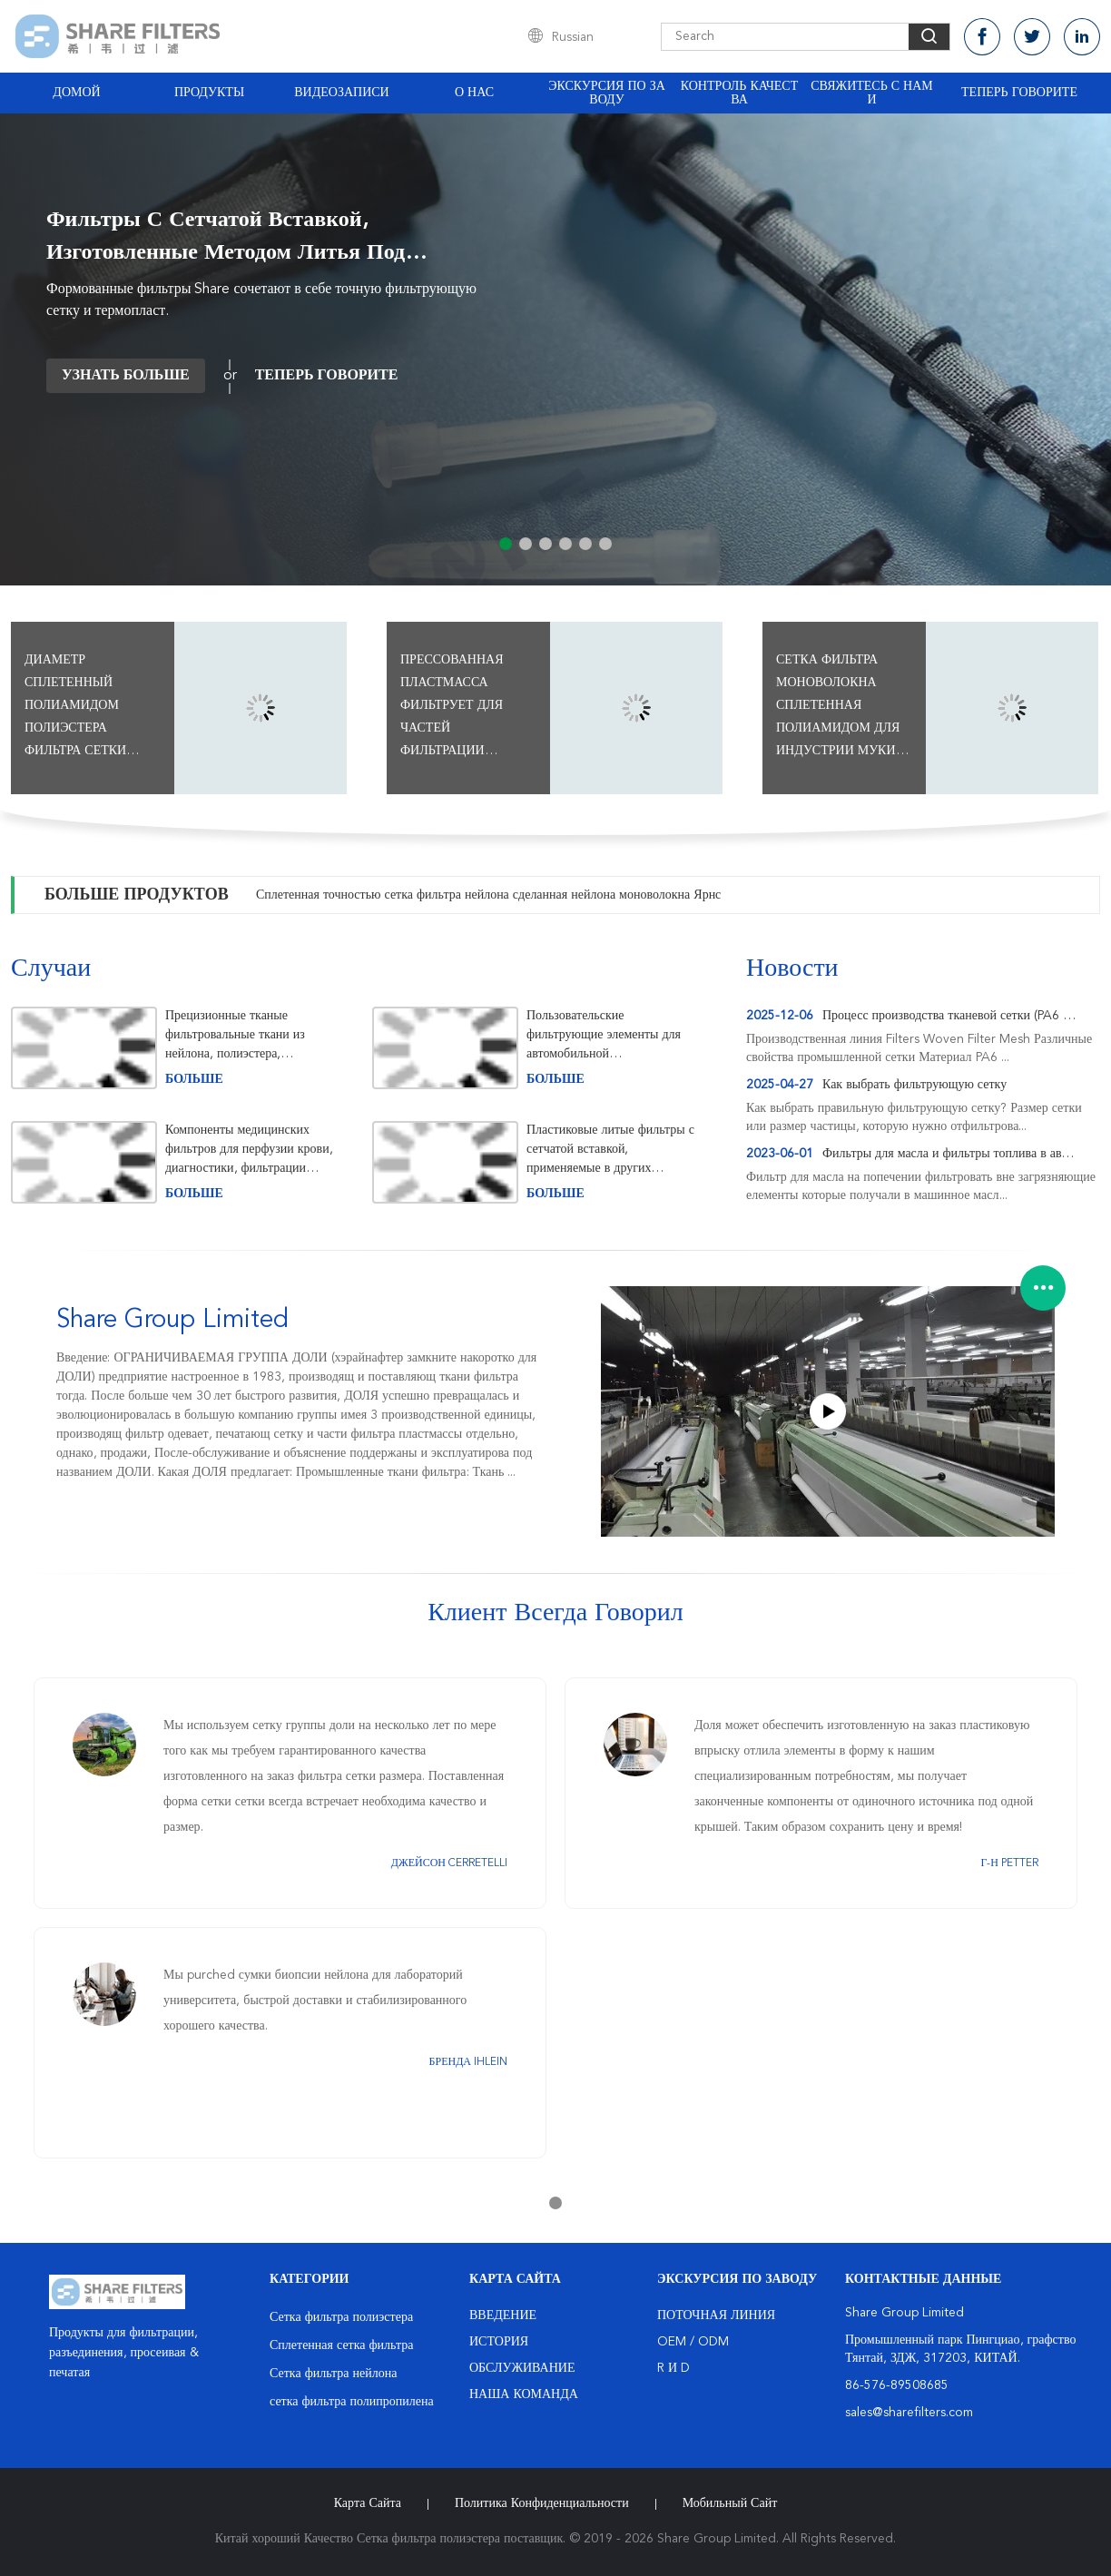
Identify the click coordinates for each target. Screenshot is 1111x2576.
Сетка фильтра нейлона (333, 2373)
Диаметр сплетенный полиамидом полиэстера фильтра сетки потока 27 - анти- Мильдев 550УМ (86, 708)
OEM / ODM (693, 2341)
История (498, 2341)
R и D (673, 2368)
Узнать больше (126, 376)
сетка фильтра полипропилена (352, 2401)
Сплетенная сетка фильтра (341, 2345)
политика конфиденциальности (542, 2503)
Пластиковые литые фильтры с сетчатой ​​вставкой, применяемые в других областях (610, 1149)
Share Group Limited (172, 1320)
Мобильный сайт (730, 2503)
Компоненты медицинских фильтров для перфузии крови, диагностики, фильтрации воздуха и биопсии (249, 1149)
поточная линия (716, 2315)
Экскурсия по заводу (606, 93)
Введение (502, 2315)
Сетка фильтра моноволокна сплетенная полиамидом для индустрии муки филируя (838, 708)
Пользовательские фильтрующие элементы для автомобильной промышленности (603, 1035)
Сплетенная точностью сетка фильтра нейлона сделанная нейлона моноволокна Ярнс (488, 895)
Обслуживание (522, 2368)
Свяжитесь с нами (871, 93)
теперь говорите (1019, 92)
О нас (474, 92)
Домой (76, 92)
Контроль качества (740, 93)
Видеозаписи (341, 92)
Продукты (209, 92)
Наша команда (523, 2394)
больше (194, 1079)
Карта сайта (367, 2503)
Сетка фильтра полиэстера (341, 2317)
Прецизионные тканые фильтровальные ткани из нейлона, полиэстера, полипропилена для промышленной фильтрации (241, 1035)
